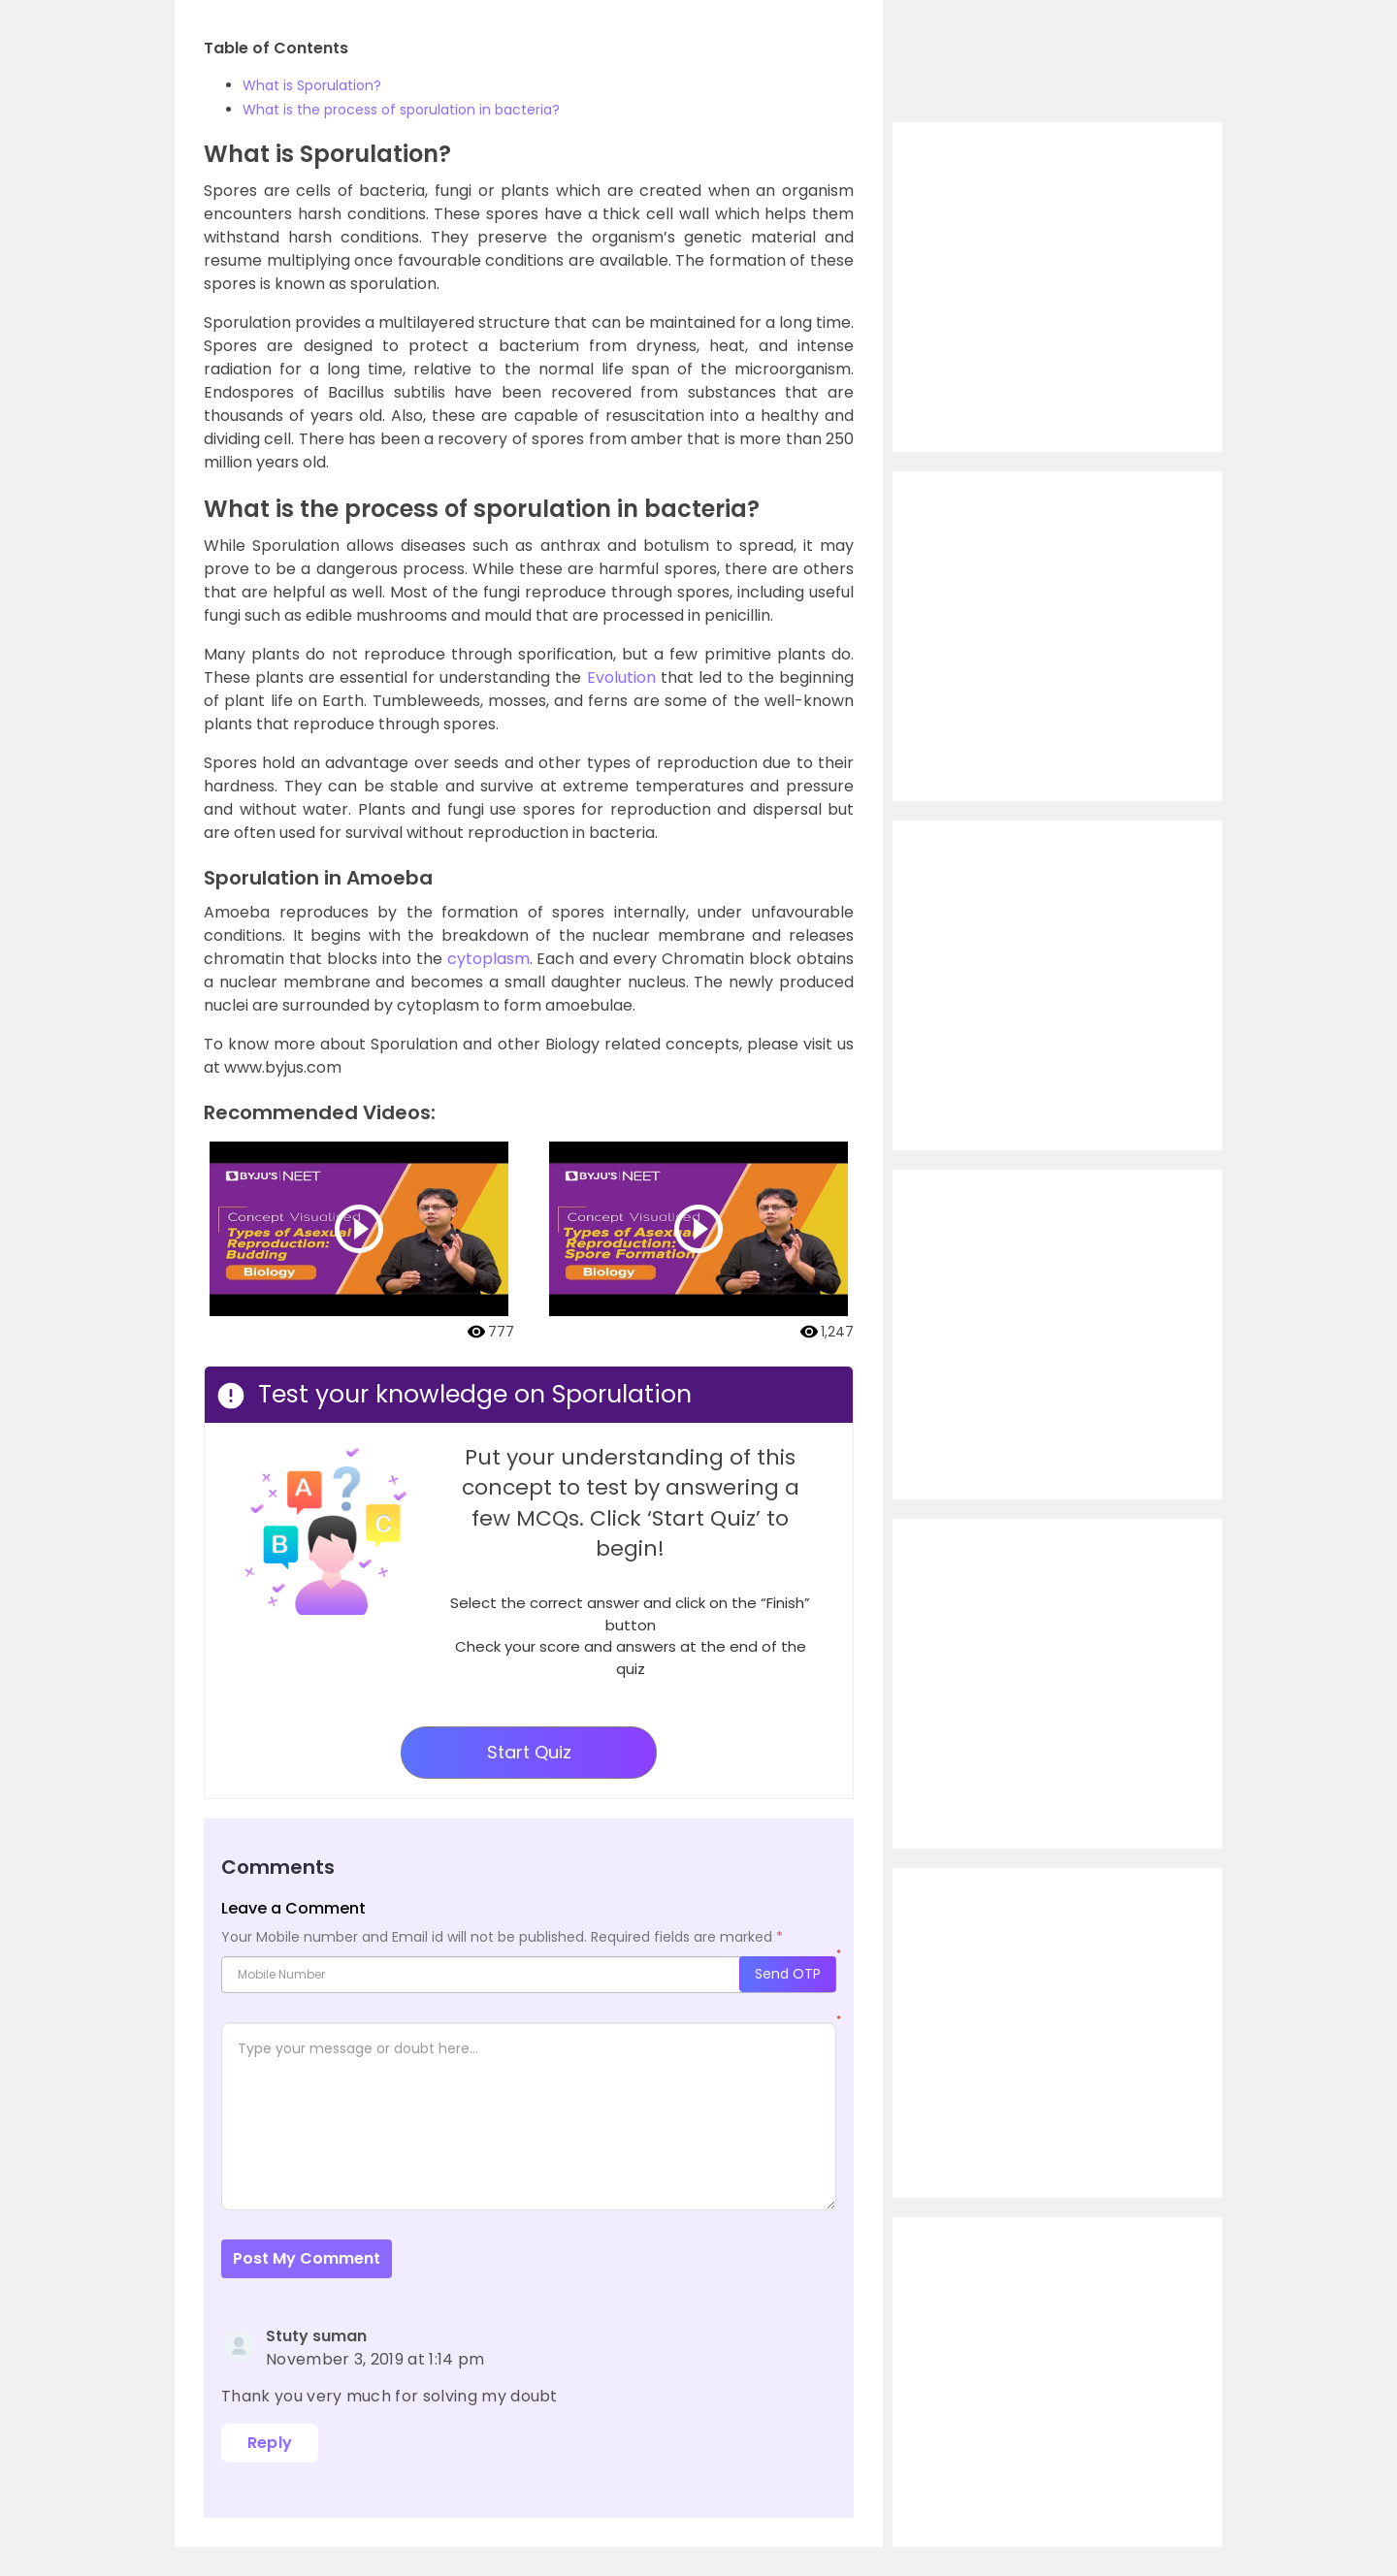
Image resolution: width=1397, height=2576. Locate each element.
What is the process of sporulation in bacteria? (401, 109)
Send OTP (788, 1973)
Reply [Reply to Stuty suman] (270, 2442)
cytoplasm (488, 959)
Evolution (621, 677)
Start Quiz (529, 1752)
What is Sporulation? (312, 85)
